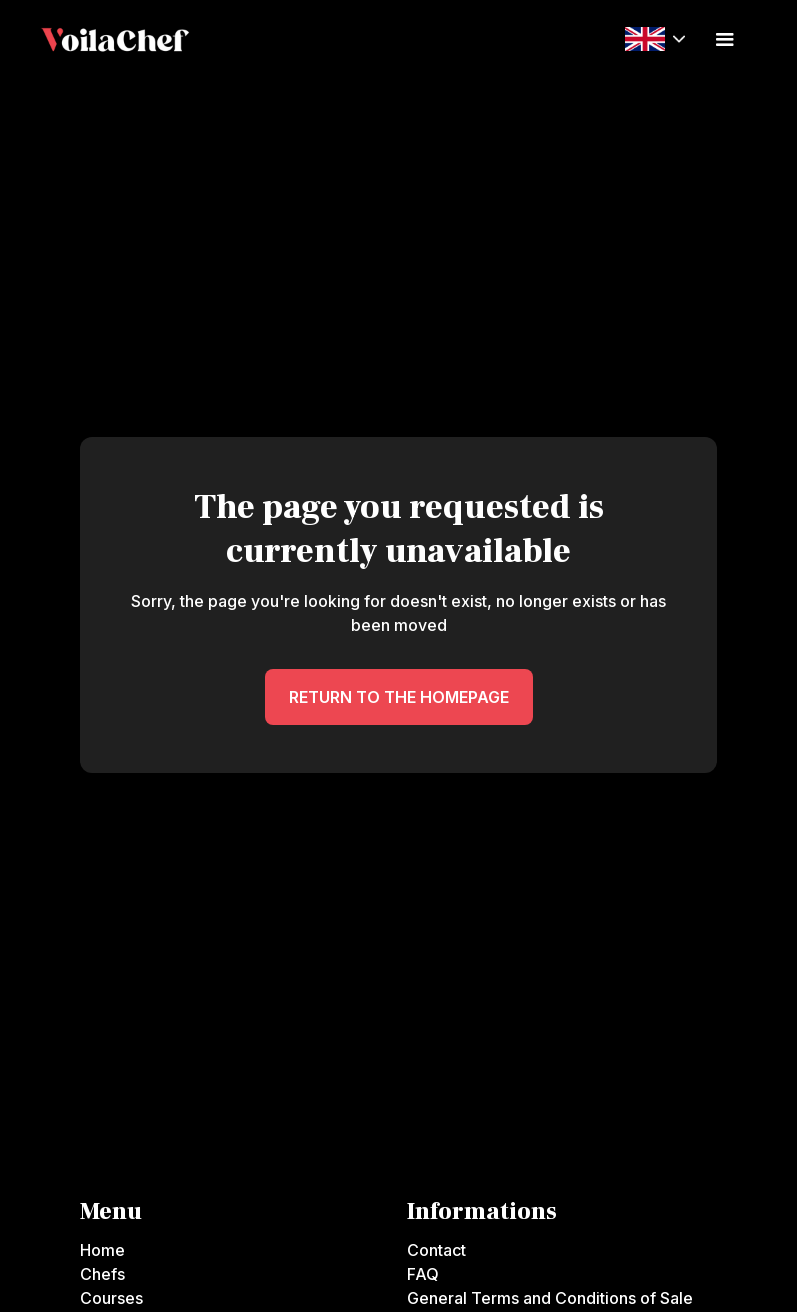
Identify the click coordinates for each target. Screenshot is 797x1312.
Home (102, 1250)
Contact (436, 1250)
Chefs (102, 1274)
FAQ (423, 1274)
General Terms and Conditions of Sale (550, 1298)
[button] (655, 38)
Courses (111, 1298)
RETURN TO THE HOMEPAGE (399, 697)
